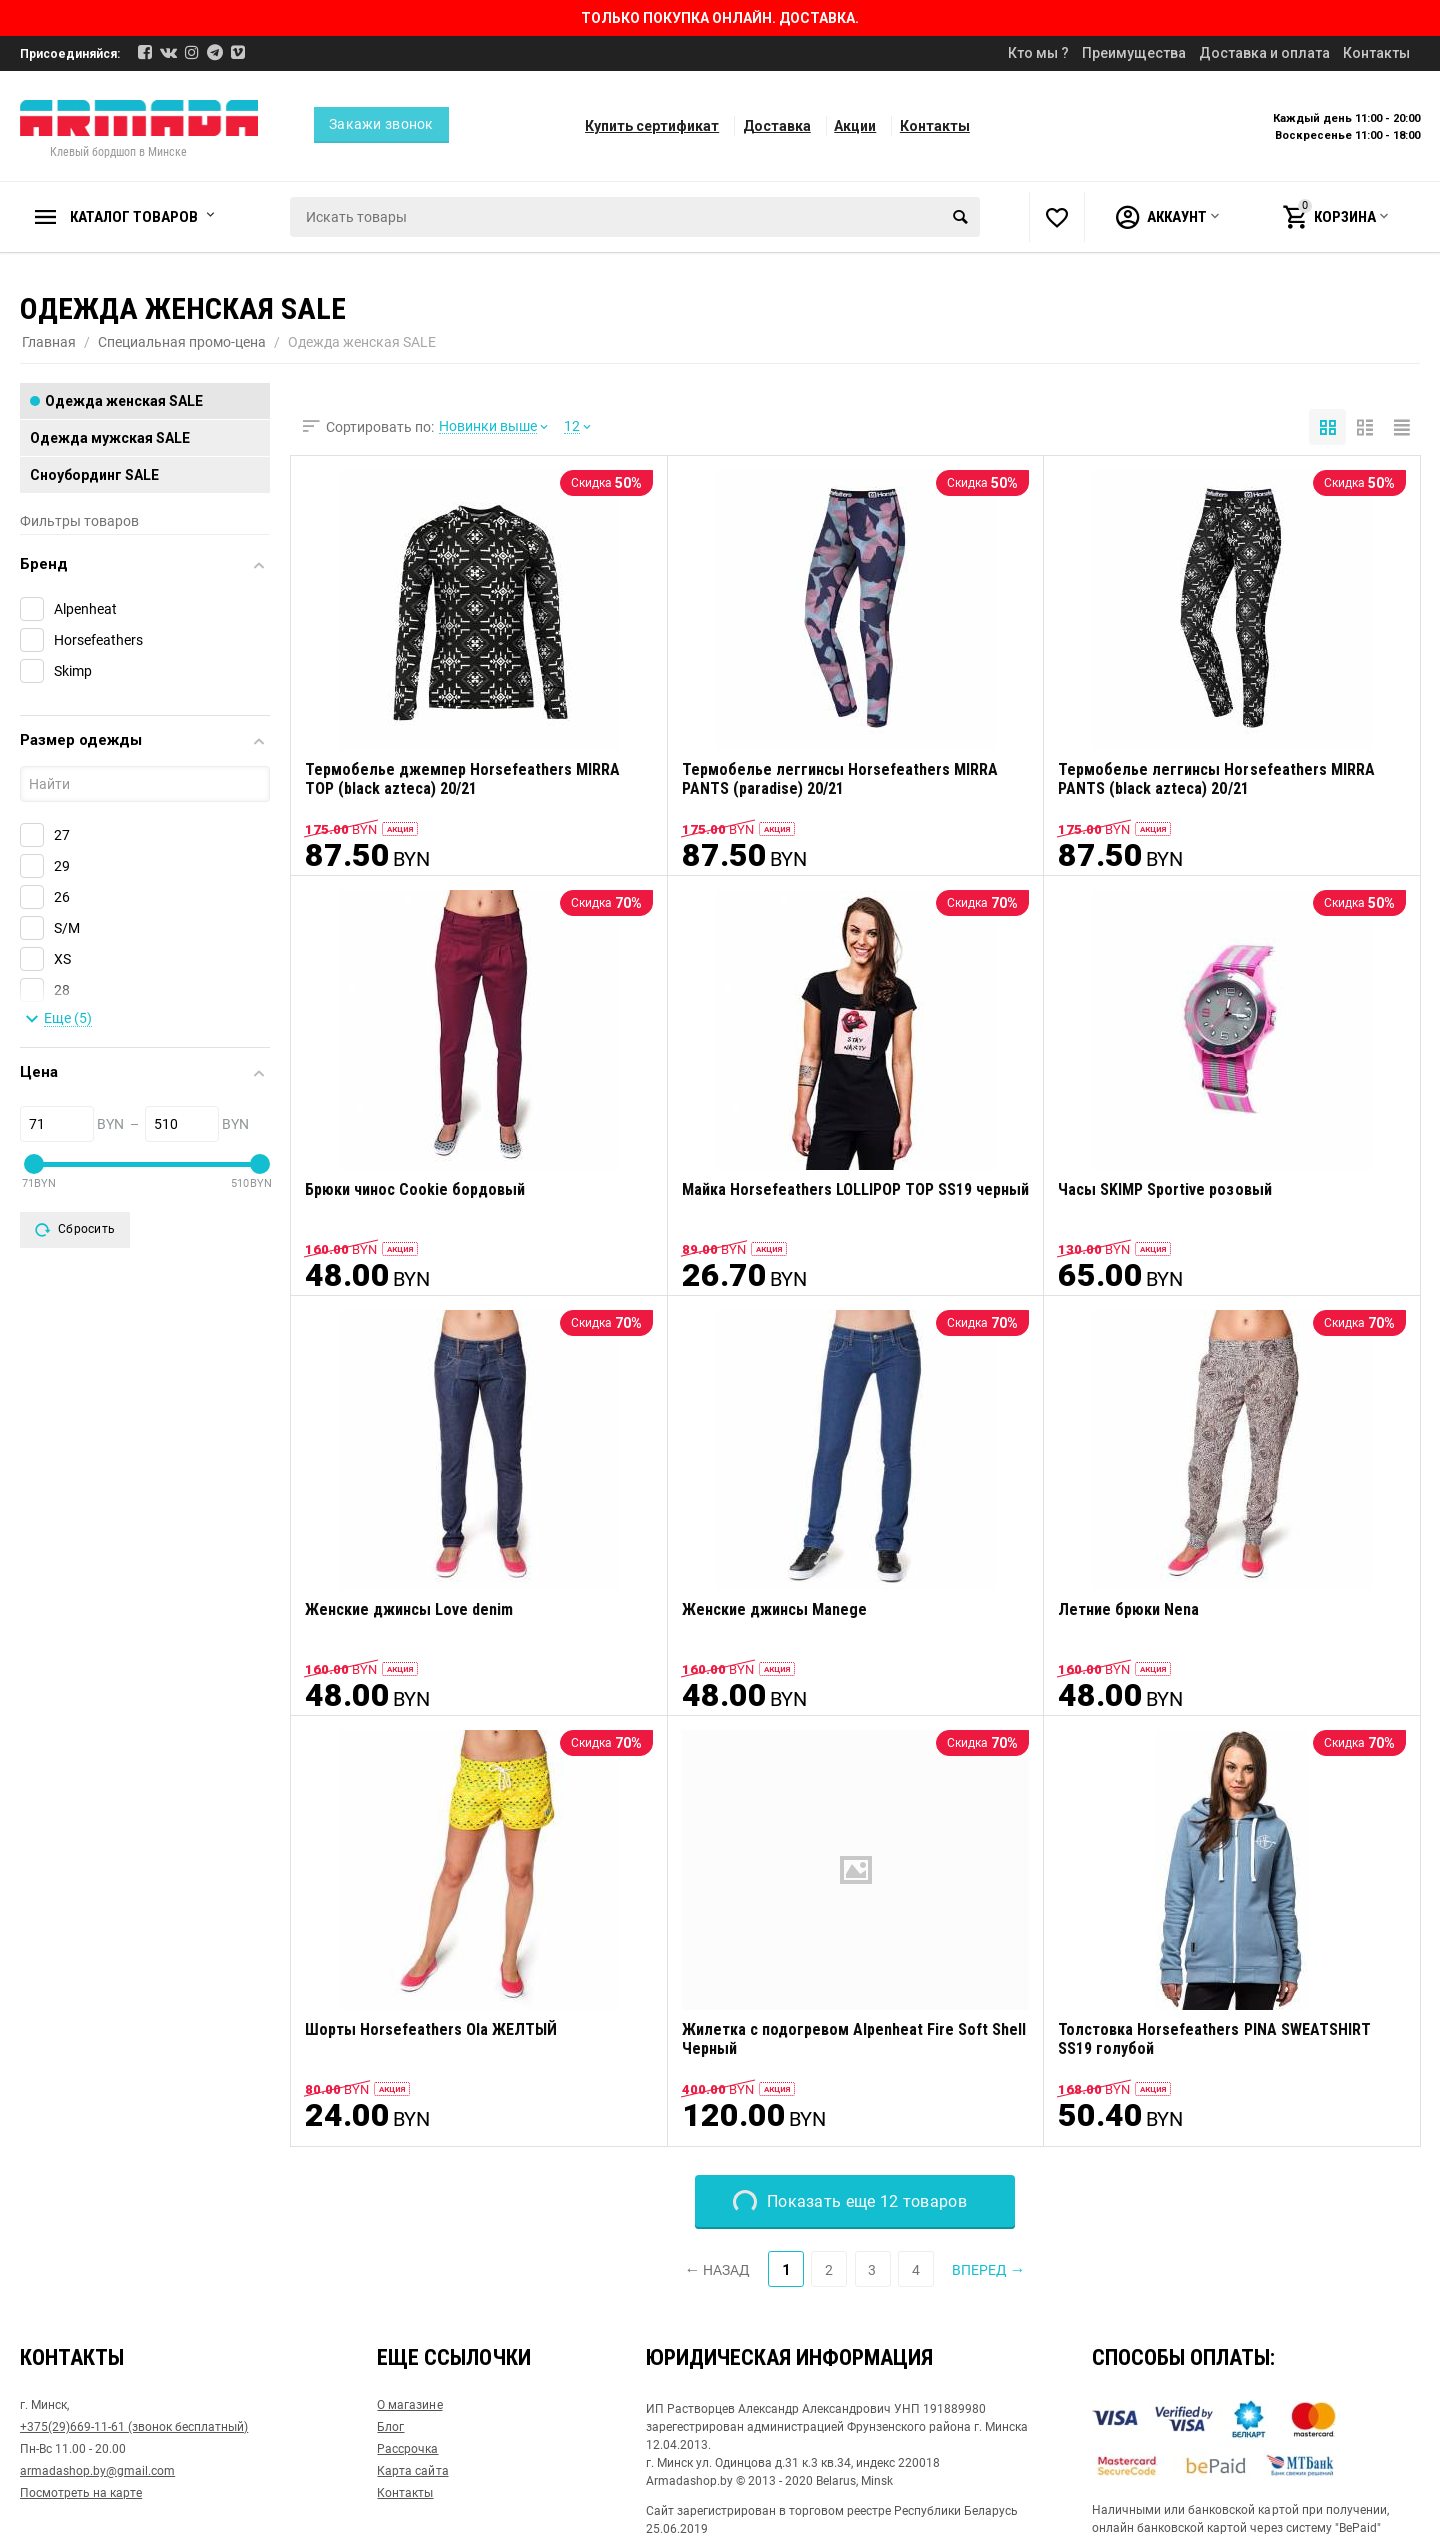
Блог (390, 2427)
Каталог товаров (134, 217)
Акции (855, 126)
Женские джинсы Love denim (409, 1609)
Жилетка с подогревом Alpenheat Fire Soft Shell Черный (854, 2039)
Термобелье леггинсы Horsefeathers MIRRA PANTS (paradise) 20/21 (840, 779)
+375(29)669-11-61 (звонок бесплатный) (134, 2427)
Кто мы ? (1038, 53)
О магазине (409, 2405)
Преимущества (1134, 53)
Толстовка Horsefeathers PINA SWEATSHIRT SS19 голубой (1214, 2039)
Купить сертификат (652, 126)
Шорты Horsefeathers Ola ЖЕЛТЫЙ (431, 2029)
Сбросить (75, 1230)
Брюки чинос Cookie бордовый (415, 1189)
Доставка (777, 126)
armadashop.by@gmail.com (97, 2471)
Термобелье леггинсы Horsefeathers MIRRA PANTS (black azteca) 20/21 (1216, 779)
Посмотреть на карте (81, 2493)
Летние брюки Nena (1128, 1609)
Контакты (1376, 53)
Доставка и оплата (1264, 53)
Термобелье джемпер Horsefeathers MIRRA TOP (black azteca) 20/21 (462, 779)
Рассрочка (407, 2449)
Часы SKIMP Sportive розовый (1164, 1189)
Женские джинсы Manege (774, 1609)
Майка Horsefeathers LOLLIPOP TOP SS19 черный (855, 1189)
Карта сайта (412, 2471)
